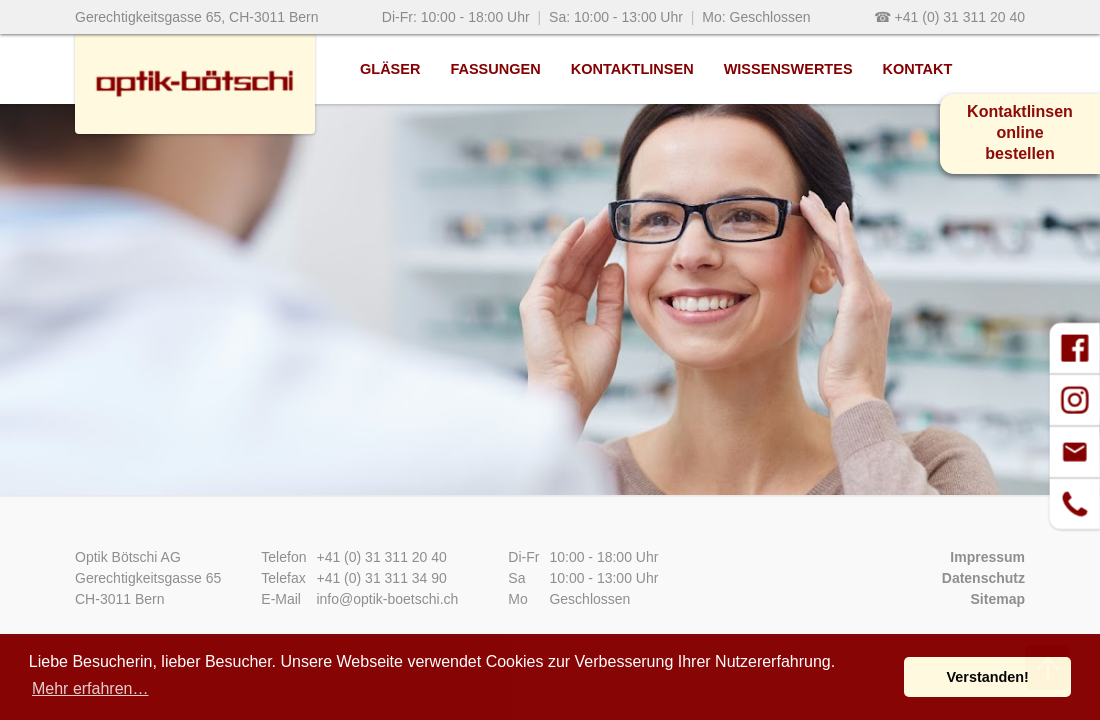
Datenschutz (983, 578)
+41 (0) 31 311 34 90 (381, 578)
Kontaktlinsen (632, 69)
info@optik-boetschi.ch (387, 599)
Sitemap (998, 599)
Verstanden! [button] (988, 677)
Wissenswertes (788, 69)
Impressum (987, 557)
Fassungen (495, 69)
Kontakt (918, 69)
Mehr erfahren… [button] (90, 688)
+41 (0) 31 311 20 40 (381, 557)
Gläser (390, 69)
